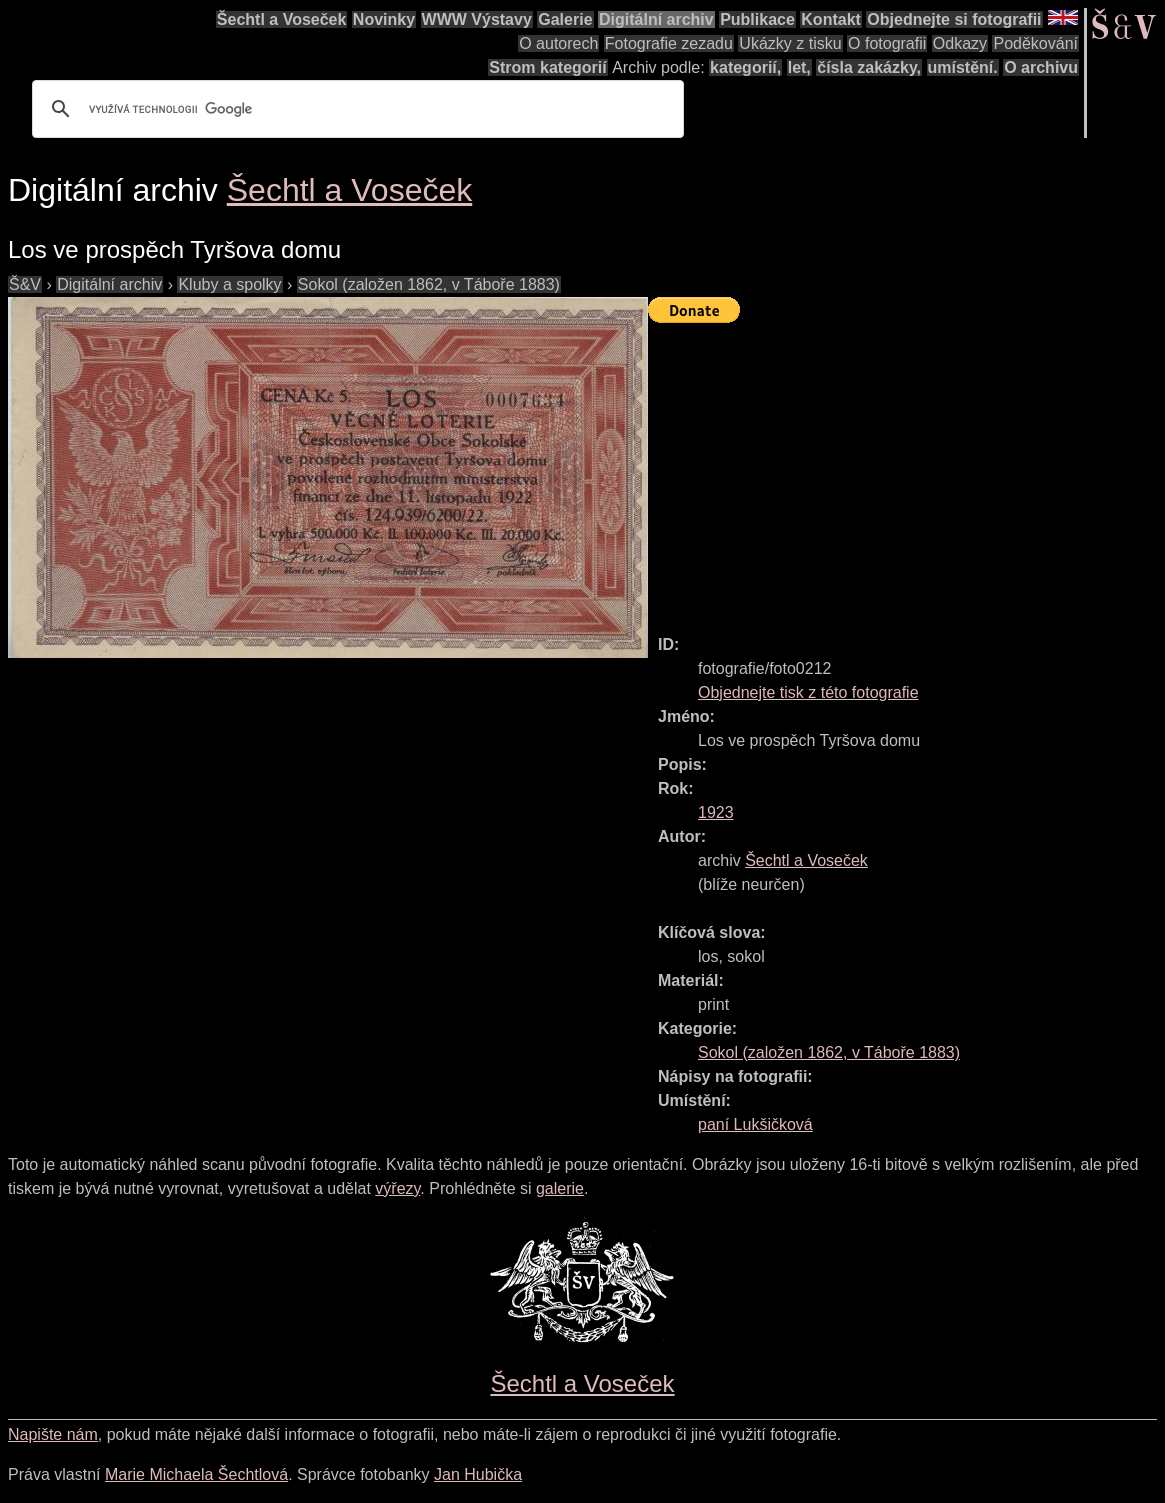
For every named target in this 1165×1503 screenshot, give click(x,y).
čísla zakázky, (869, 67)
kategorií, (745, 67)
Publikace (757, 19)
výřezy (397, 1188)
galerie (560, 1188)
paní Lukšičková (755, 1124)
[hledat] (355, 109)
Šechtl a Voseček (282, 19)
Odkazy (960, 43)
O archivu (1041, 67)
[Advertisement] (906, 470)
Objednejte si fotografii (954, 19)
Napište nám (53, 1434)
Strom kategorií (547, 67)
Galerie (565, 19)
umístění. (963, 67)
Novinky (384, 19)
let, (799, 67)
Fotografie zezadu (669, 43)
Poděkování (1035, 43)
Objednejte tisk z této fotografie (808, 692)
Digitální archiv (656, 19)
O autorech (558, 43)
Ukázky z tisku (790, 43)
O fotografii (887, 43)
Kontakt (831, 19)
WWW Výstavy (477, 19)
